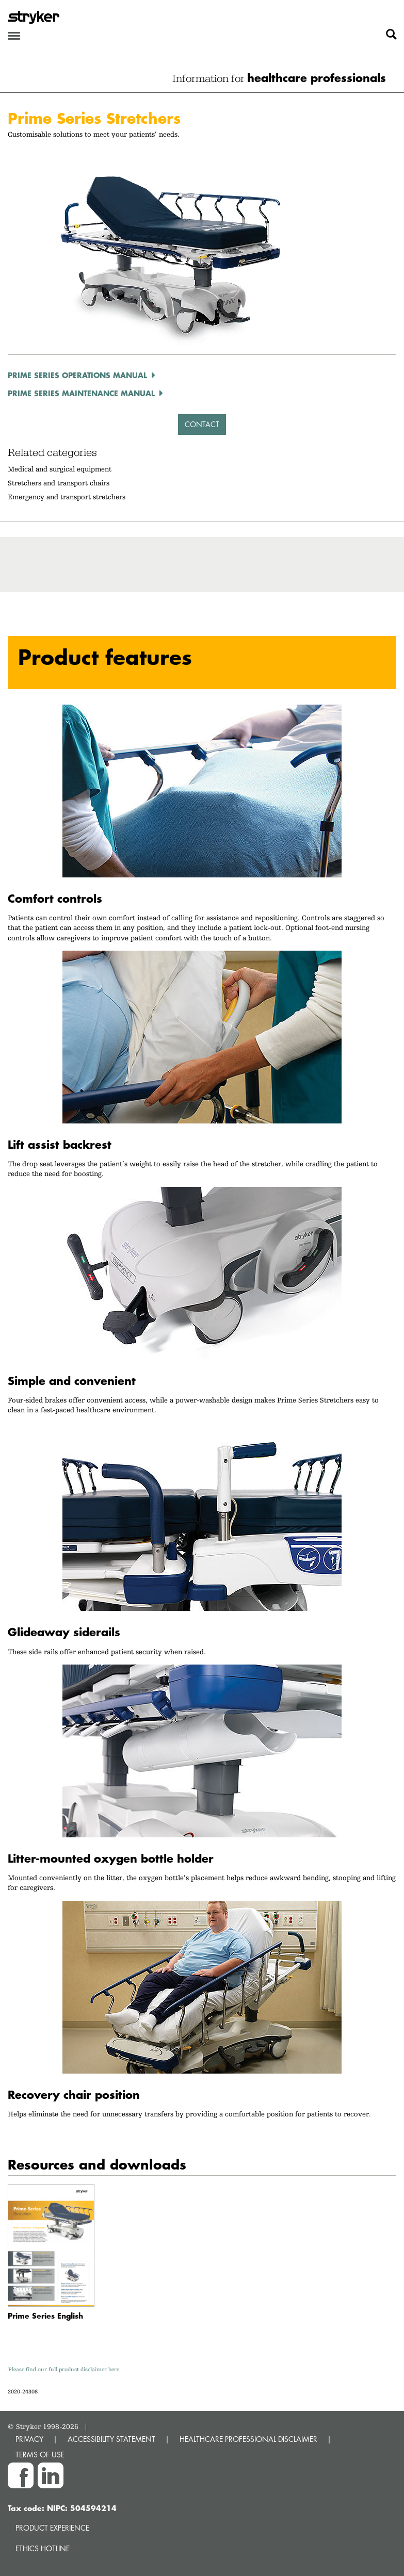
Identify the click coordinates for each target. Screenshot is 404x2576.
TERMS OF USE (39, 2454)
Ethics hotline (42, 2548)
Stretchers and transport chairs (58, 483)
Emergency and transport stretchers (66, 497)
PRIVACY (29, 2439)
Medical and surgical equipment (59, 469)
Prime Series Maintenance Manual (81, 393)
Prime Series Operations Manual (77, 375)
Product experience (52, 2528)
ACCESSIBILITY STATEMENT (111, 2439)
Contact (202, 424)
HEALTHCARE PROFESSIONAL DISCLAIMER (248, 2439)
